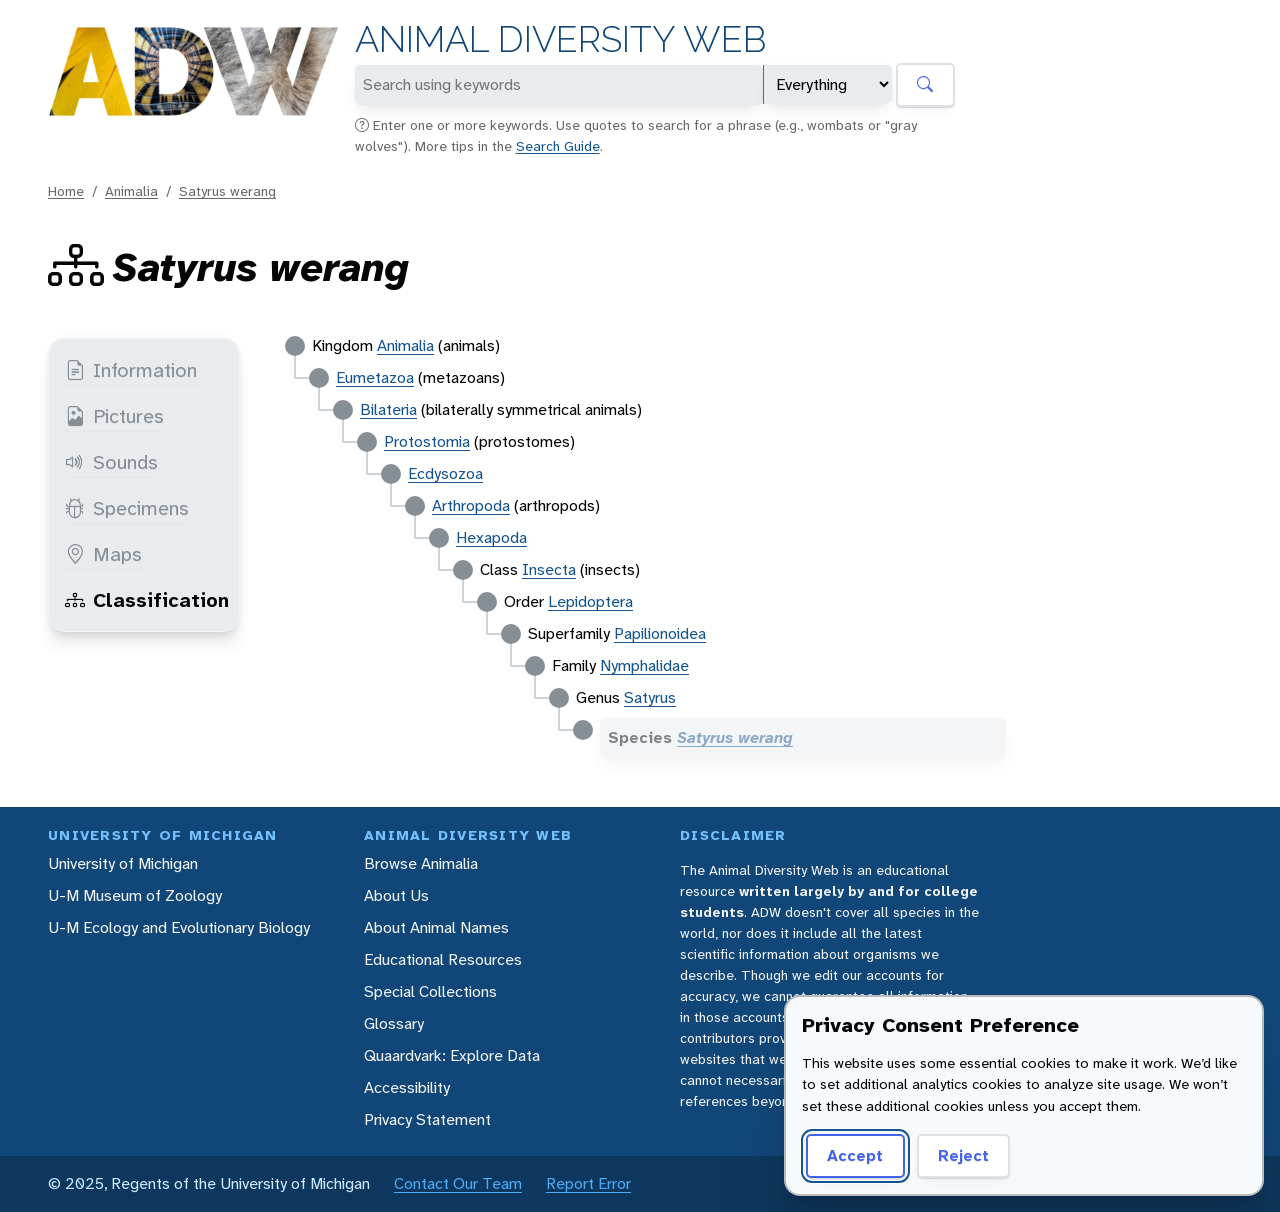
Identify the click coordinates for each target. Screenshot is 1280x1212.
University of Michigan (123, 863)
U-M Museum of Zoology (135, 895)
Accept (855, 1155)
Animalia (131, 191)
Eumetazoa (375, 377)
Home (66, 191)
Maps (103, 554)
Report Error (588, 1183)
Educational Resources (443, 959)
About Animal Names (436, 927)
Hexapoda (491, 537)
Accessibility (407, 1087)
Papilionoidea (660, 633)
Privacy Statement (427, 1119)
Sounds (111, 462)
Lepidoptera (590, 601)
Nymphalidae (644, 665)
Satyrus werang (227, 191)
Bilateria (388, 409)
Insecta (549, 569)
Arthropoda (471, 505)
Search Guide (558, 146)
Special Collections (430, 991)
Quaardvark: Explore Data (452, 1055)
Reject (963, 1155)
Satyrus (650, 697)
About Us (396, 895)
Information (131, 370)
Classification (147, 600)
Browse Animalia (421, 863)
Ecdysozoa (445, 473)
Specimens (127, 508)
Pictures (114, 416)
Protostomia (427, 441)
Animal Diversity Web (560, 39)
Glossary (394, 1023)
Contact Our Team (458, 1183)
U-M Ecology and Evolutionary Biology (179, 927)
